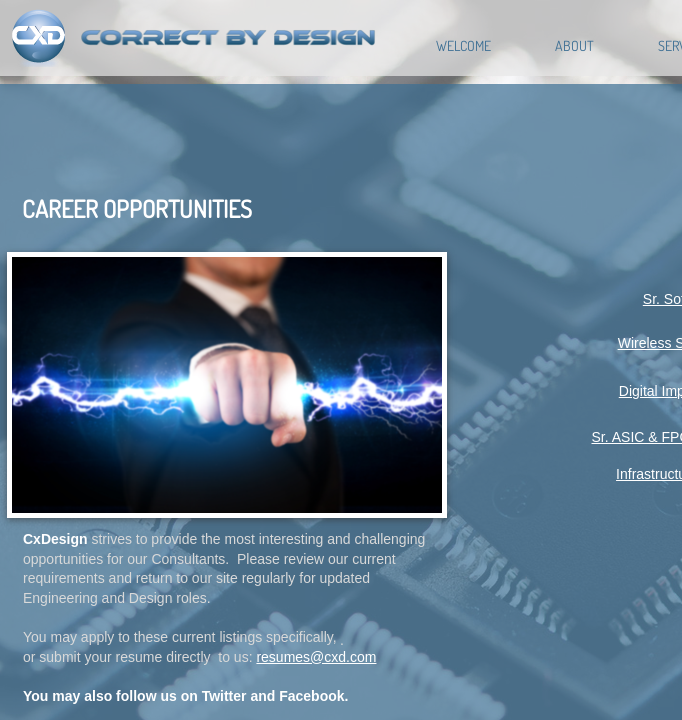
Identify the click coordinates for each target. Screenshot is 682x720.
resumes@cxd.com (316, 657)
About (574, 45)
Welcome (463, 45)
